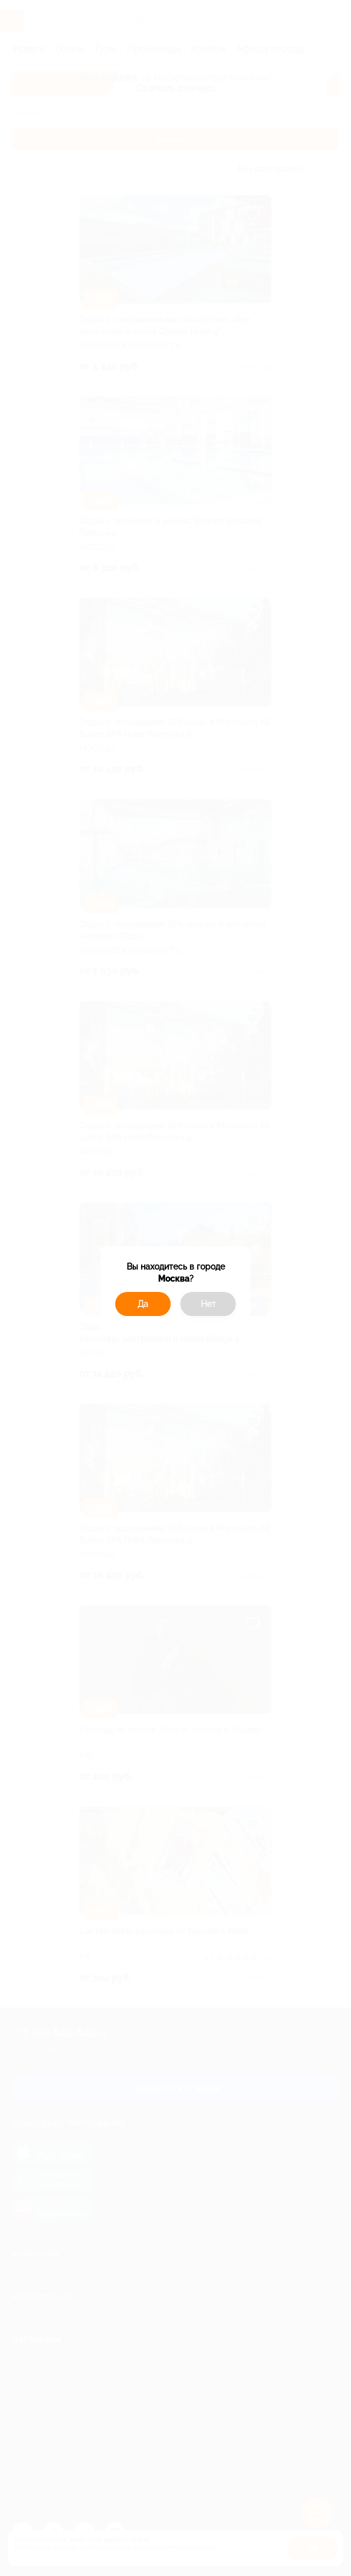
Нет (208, 1304)
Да (143, 1304)
